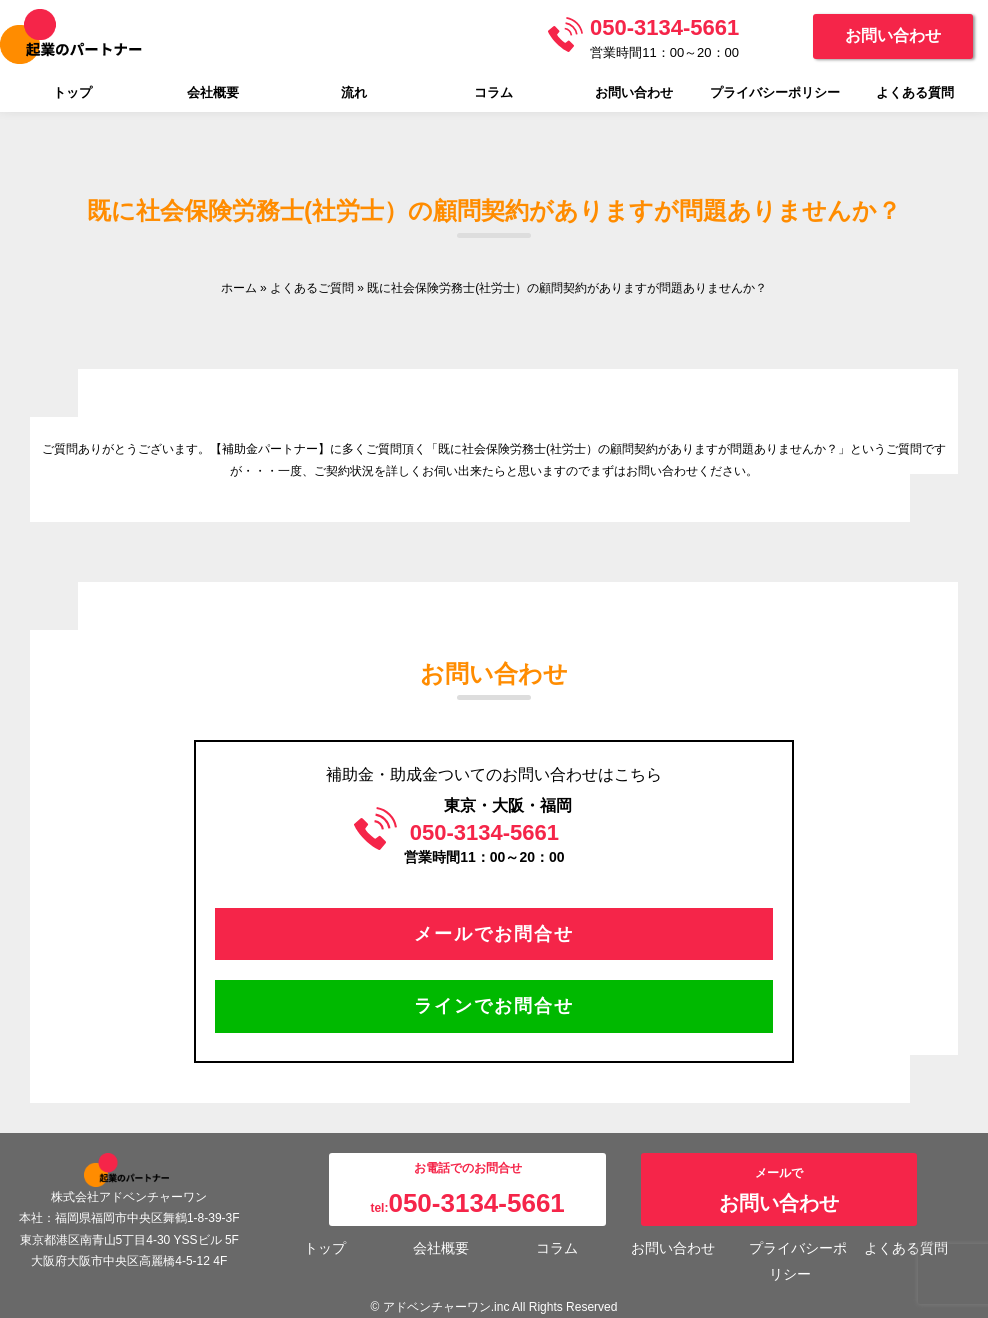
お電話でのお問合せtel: (467, 1189)
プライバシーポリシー (775, 92)
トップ (72, 92)
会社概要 (213, 92)
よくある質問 (915, 92)
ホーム (239, 288)
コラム (493, 92)
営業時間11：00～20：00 (664, 37)
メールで (779, 1190)
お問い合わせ (893, 35)
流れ (354, 92)
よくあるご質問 (312, 288)
